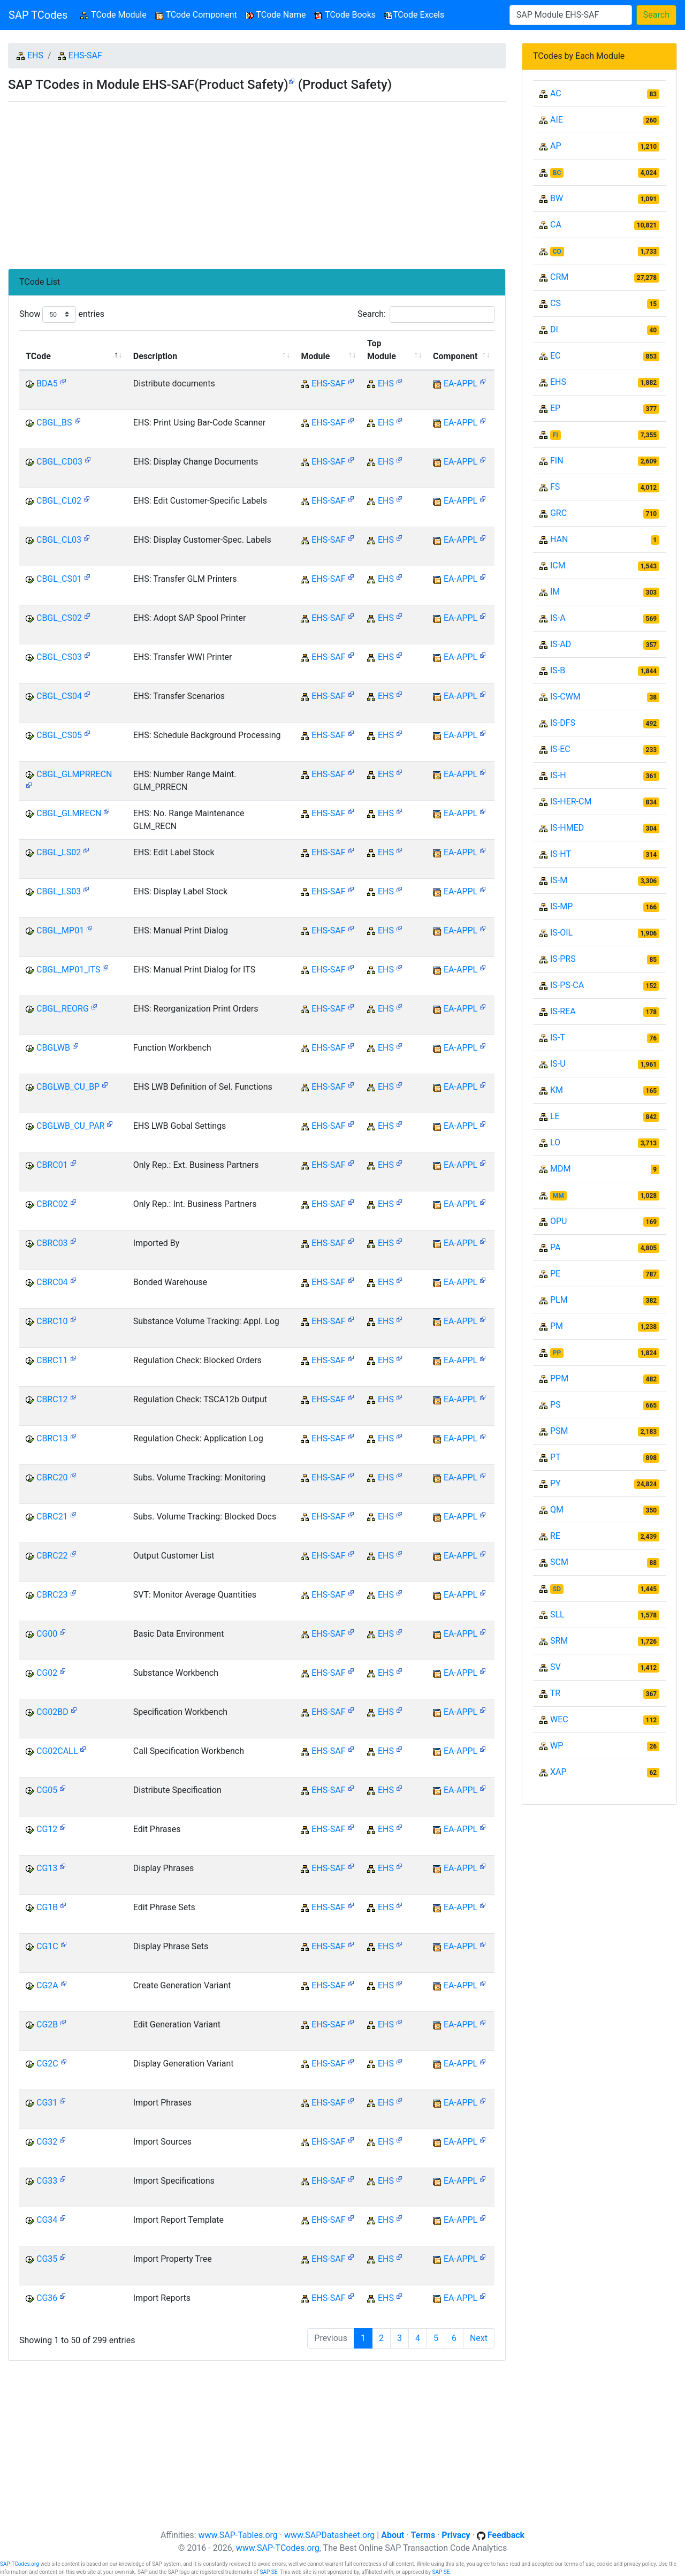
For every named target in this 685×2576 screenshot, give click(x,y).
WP (556, 1746)
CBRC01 (52, 1165)
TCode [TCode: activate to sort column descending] (38, 356)
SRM (559, 1641)
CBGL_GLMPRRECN (74, 774)
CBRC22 (52, 1556)
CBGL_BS (54, 422)
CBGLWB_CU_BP (68, 1087)
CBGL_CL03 (58, 540)
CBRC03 (52, 1243)
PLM (559, 1300)
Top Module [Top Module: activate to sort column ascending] (381, 349)
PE (555, 1273)
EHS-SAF (85, 55)
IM (555, 592)
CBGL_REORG (62, 1009)
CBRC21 (52, 1516)
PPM (559, 1378)
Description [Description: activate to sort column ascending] (155, 356)
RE (555, 1536)
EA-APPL (460, 383)
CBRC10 (52, 1321)
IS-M (558, 880)
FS (555, 487)
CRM (559, 277)
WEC (559, 1719)
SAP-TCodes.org (19, 2564)
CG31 (46, 2103)
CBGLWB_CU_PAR (70, 1126)
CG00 (46, 1634)
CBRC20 (52, 1477)
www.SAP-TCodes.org (277, 2548)
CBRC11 (52, 1360)
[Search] (570, 15)
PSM (559, 1431)
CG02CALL (57, 1751)
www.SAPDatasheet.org (329, 2535)
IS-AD (560, 644)
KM (556, 1090)
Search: (425, 314)
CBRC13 (52, 1438)
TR (555, 1693)
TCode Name (276, 15)
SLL (557, 1614)
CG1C (47, 1946)
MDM (560, 1169)
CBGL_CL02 (58, 501)
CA (555, 224)
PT (555, 1457)
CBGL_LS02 (58, 852)
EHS (35, 55)
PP (557, 1353)
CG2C (47, 2063)
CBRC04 (52, 1282)
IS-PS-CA (567, 985)
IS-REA (563, 1011)
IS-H (558, 775)
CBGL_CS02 (59, 618)
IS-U (558, 1064)
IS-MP (561, 906)
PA (555, 1247)
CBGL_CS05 (59, 735)
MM (558, 1195)
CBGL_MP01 (60, 930)
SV (555, 1667)
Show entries (61, 314)
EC (555, 356)
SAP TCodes (38, 15)
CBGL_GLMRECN (68, 813)
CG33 (46, 2181)
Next (479, 2338)
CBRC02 (52, 1204)
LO (555, 1142)
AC (555, 93)
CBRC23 (52, 1595)
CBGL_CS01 (59, 579)
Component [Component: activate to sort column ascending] (455, 356)
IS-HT (560, 854)
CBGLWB (53, 1048)
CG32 (46, 2142)
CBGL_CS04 (59, 696)
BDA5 (47, 383)
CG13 (46, 1868)
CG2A (47, 1985)
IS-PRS (563, 959)
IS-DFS (562, 723)
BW (556, 198)
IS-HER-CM (570, 801)
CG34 (46, 2220)
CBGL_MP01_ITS (68, 969)
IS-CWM (565, 697)
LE (555, 1116)
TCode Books (345, 15)
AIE (556, 120)
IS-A (558, 618)
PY (555, 1483)
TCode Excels (414, 15)
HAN (559, 539)
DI (554, 329)
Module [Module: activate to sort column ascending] (315, 356)
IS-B (557, 670)
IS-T (557, 1037)
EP (555, 408)
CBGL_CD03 (59, 462)
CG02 (46, 1673)
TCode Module (115, 14)
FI (555, 435)
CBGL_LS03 (58, 891)
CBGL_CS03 (59, 657)
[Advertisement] (257, 181)
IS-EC (560, 749)
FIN (557, 460)
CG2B (47, 2024)
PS (555, 1405)
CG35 (46, 2259)
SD (557, 1589)
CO (557, 251)
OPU (558, 1221)
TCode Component (196, 15)
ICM (558, 565)
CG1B (47, 1907)
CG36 (46, 2298)
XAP (558, 1772)
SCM (559, 1562)
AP (555, 146)
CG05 (46, 1790)
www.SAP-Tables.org (237, 2535)
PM (556, 1326)
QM (557, 1509)
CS (555, 303)
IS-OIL (561, 933)
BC (557, 173)
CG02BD (52, 1712)
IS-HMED (567, 828)
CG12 (46, 1829)
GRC (558, 513)
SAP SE (268, 2572)
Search (656, 15)
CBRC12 (52, 1399)
